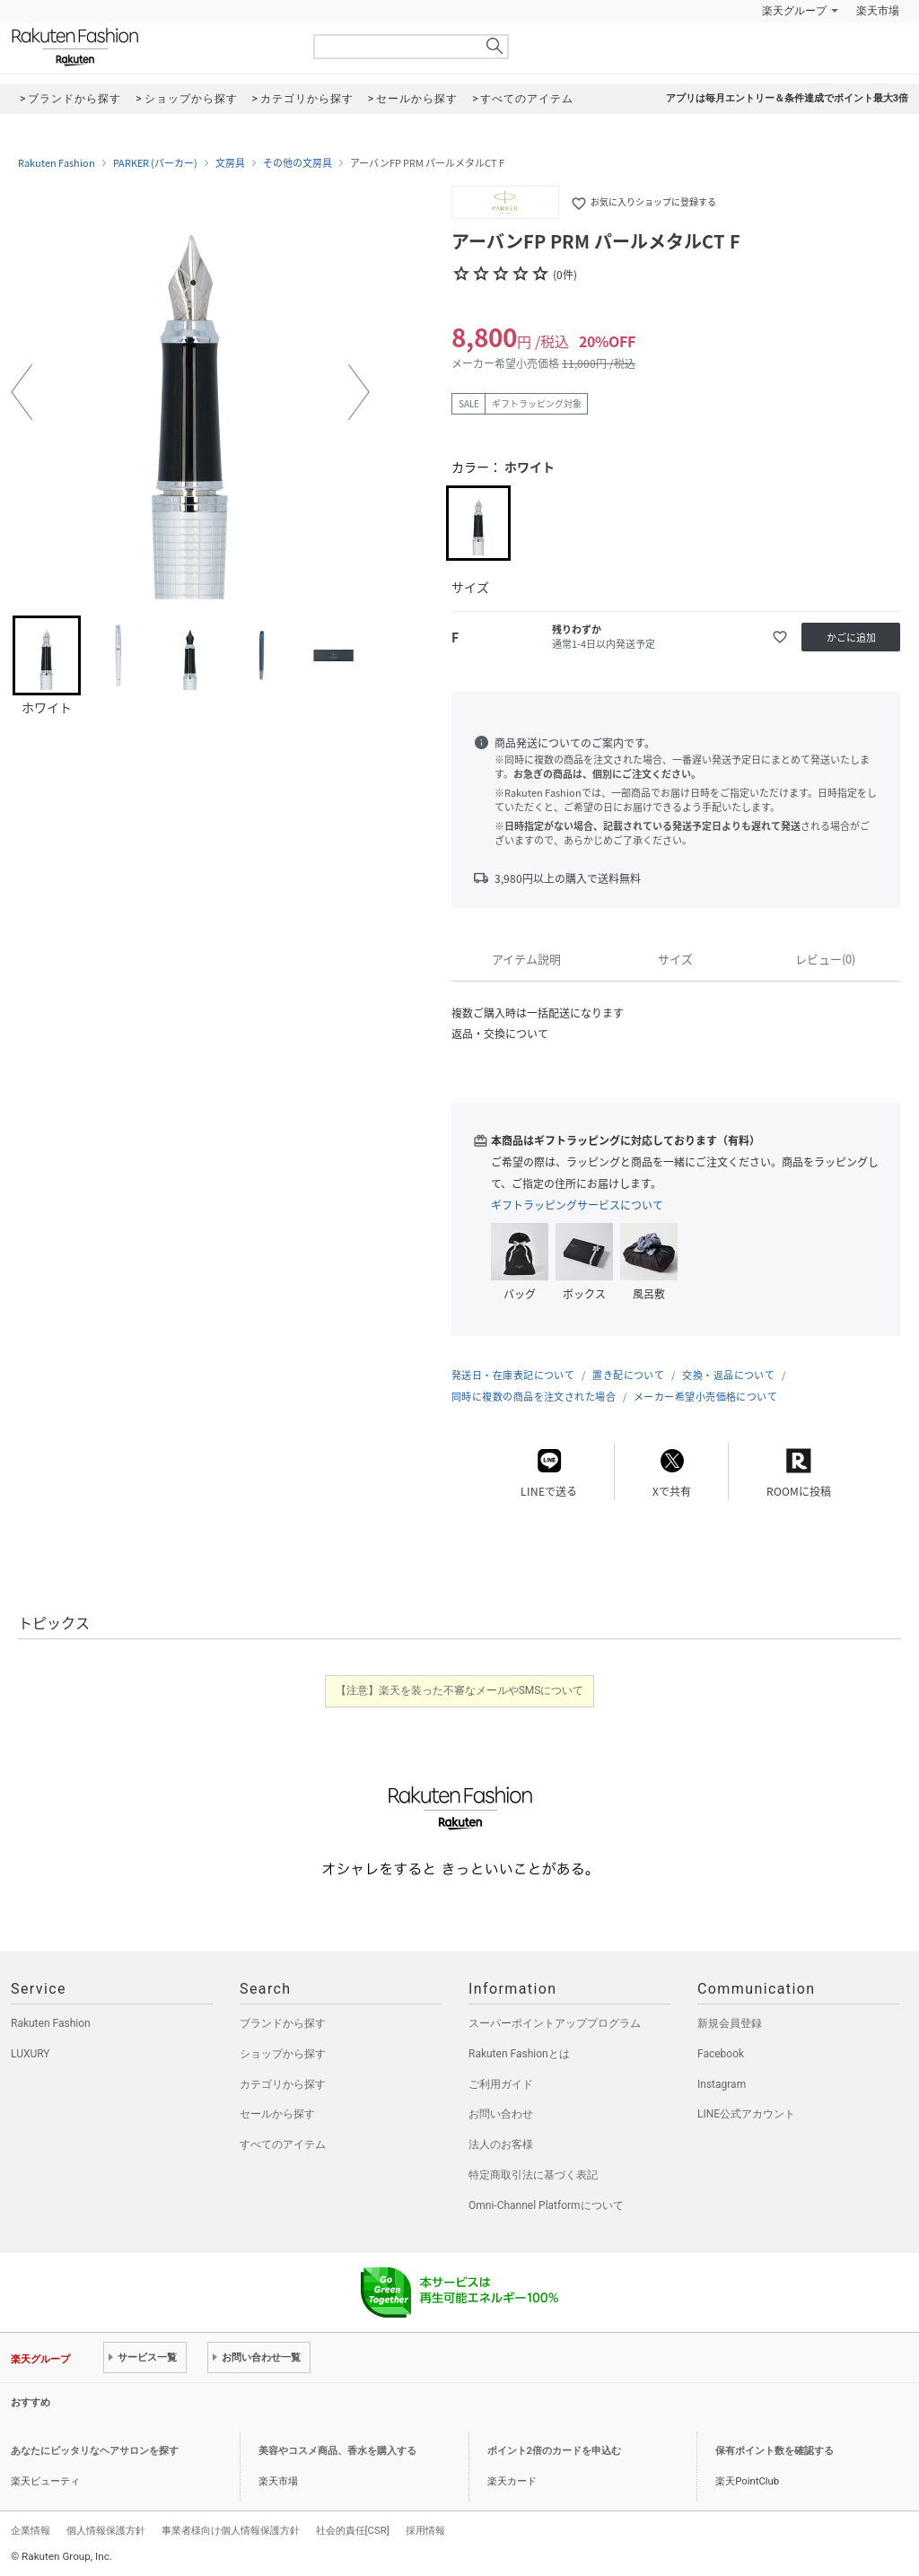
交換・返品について (728, 1375)
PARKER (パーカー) (155, 163)
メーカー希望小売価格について (705, 1396)
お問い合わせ (500, 2114)
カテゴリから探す (283, 2084)
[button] (21, 392)
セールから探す (277, 2114)
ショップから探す (283, 2054)
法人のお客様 (500, 2144)
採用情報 (425, 2530)
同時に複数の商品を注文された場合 (533, 1396)
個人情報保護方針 (105, 2530)
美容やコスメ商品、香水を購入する (337, 2451)
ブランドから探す (283, 2023)
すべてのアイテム (283, 2144)
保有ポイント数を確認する (774, 2451)
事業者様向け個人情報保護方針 (231, 2530)
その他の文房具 (297, 163)
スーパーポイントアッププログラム (554, 2023)
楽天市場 (877, 10)
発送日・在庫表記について (512, 1375)
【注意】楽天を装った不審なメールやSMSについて (460, 1690)
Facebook (720, 2054)
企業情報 (30, 2530)
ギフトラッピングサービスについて (577, 1205)
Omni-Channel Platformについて (546, 2205)
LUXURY (30, 2054)
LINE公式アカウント (746, 2114)
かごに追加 (851, 637)
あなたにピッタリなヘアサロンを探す (95, 2451)
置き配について (628, 1375)
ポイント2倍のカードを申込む (554, 2451)
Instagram (721, 2084)
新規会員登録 (729, 2023)
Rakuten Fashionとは (519, 2054)
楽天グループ (794, 10)
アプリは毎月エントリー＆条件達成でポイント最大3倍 (787, 98)
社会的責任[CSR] (352, 2530)
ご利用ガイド (500, 2084)
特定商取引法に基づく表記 (533, 2175)
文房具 (230, 163)
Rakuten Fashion (150, 47)
